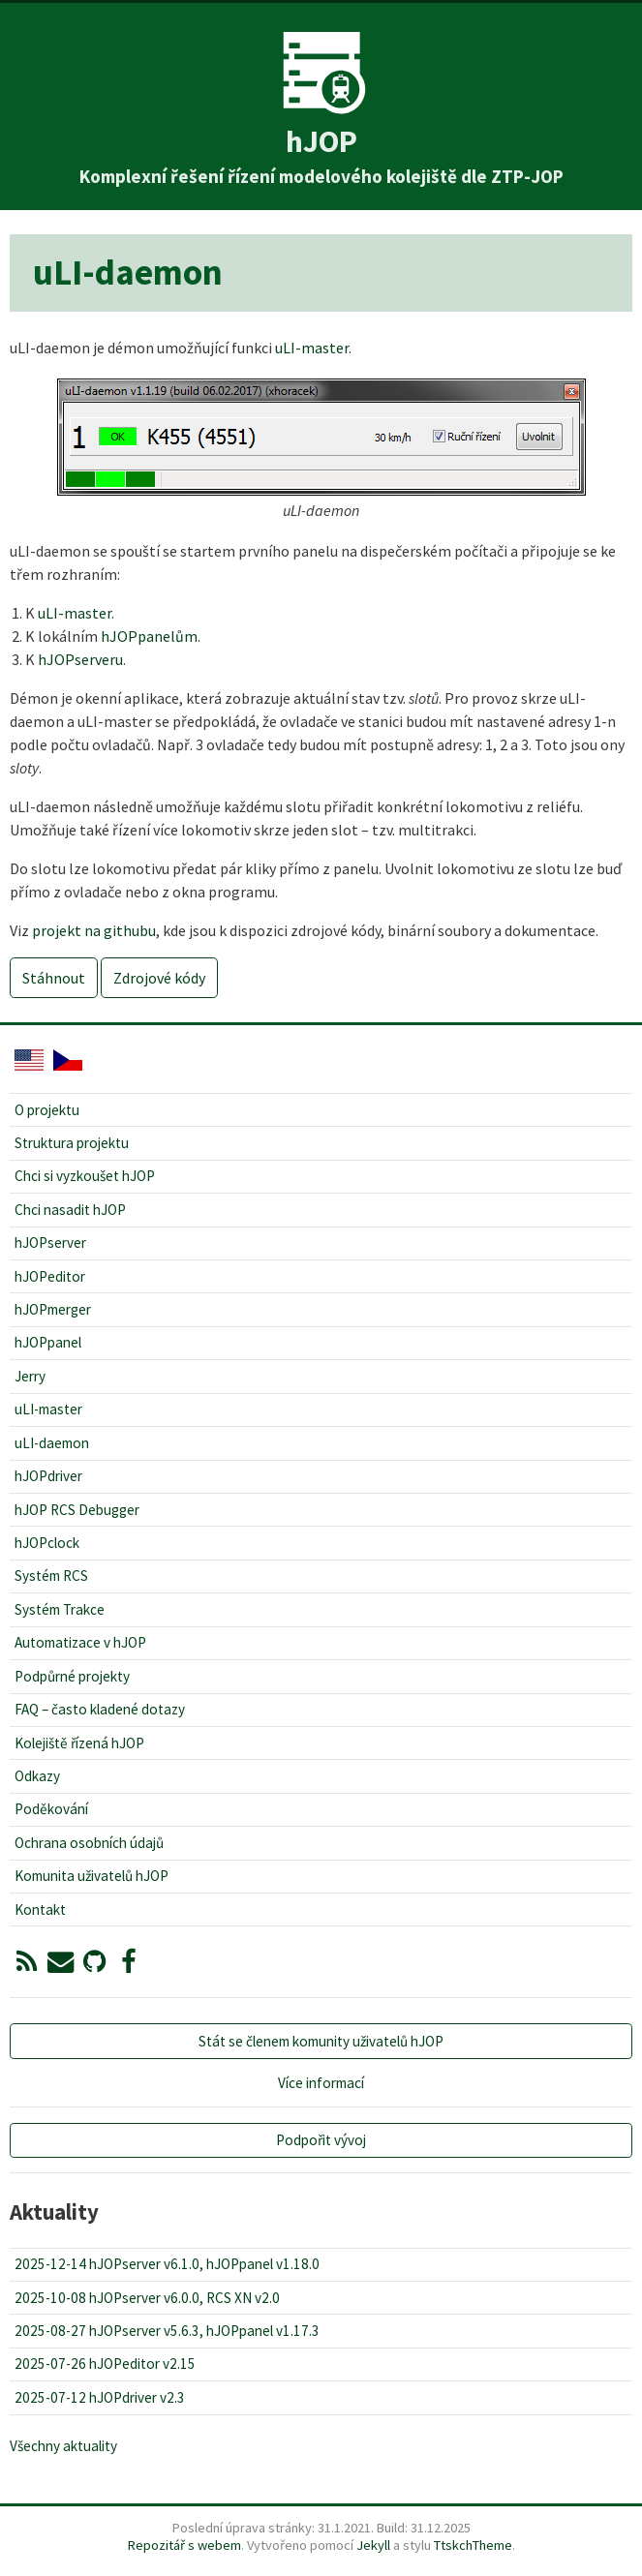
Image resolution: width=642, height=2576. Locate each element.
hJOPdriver (48, 1476)
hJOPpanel (48, 1342)
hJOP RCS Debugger (77, 1509)
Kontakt (40, 1909)
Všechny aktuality (63, 2446)
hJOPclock (47, 1542)
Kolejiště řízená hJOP (79, 1743)
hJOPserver (50, 1242)
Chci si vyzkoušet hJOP (85, 1176)
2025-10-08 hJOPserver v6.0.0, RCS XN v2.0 (147, 2297)
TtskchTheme (473, 2545)
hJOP (321, 141)
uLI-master (312, 347)
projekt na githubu (94, 930)
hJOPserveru (80, 659)
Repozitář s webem (184, 2545)
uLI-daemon (52, 1443)
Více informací (321, 2083)
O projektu (47, 1110)
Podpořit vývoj (321, 2140)
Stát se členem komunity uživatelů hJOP (321, 2041)
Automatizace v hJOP (80, 1642)
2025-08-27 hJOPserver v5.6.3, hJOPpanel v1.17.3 (167, 2330)
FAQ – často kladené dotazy (100, 1709)
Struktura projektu (72, 1143)
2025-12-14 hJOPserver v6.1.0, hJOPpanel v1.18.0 (167, 2264)
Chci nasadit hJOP (70, 1209)
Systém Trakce (60, 1609)
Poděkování (51, 1809)
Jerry (30, 1376)
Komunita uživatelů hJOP (91, 1875)
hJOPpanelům (149, 636)
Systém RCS (51, 1575)
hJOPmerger (53, 1309)
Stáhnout (53, 977)
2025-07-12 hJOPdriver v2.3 (100, 2397)
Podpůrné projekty (72, 1676)
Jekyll (373, 2545)
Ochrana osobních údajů (89, 1843)
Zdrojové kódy (159, 977)
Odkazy (37, 1776)
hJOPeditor (50, 1276)
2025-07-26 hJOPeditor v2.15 (105, 2363)
